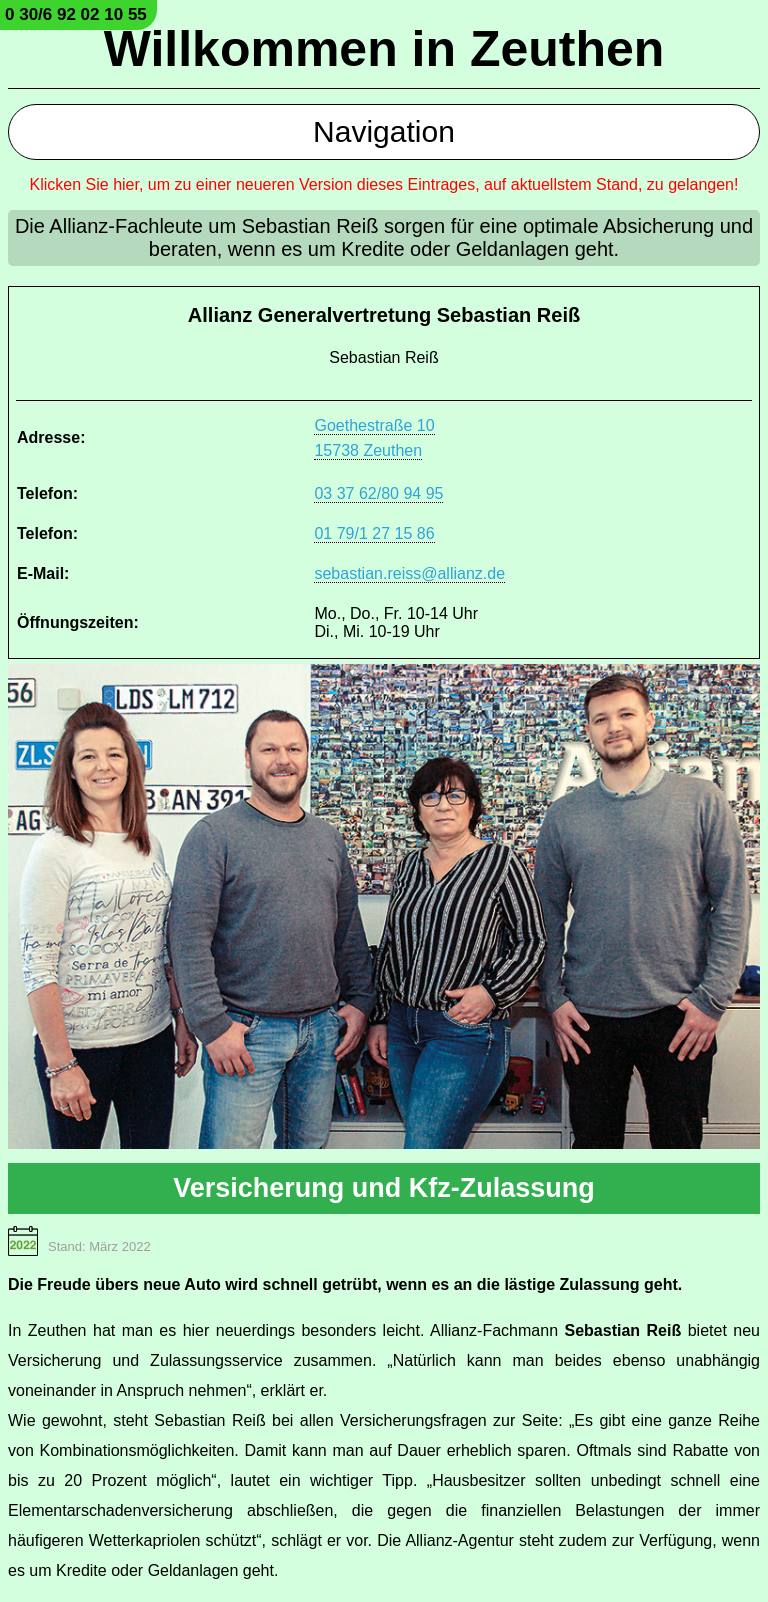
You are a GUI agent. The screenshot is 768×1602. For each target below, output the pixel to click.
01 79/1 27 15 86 (374, 533)
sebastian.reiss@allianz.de (409, 573)
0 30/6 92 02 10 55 (76, 14)
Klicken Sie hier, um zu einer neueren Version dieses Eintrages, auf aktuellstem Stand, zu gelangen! (384, 184)
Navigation (384, 131)
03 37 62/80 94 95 (378, 493)
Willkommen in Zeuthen (384, 49)
